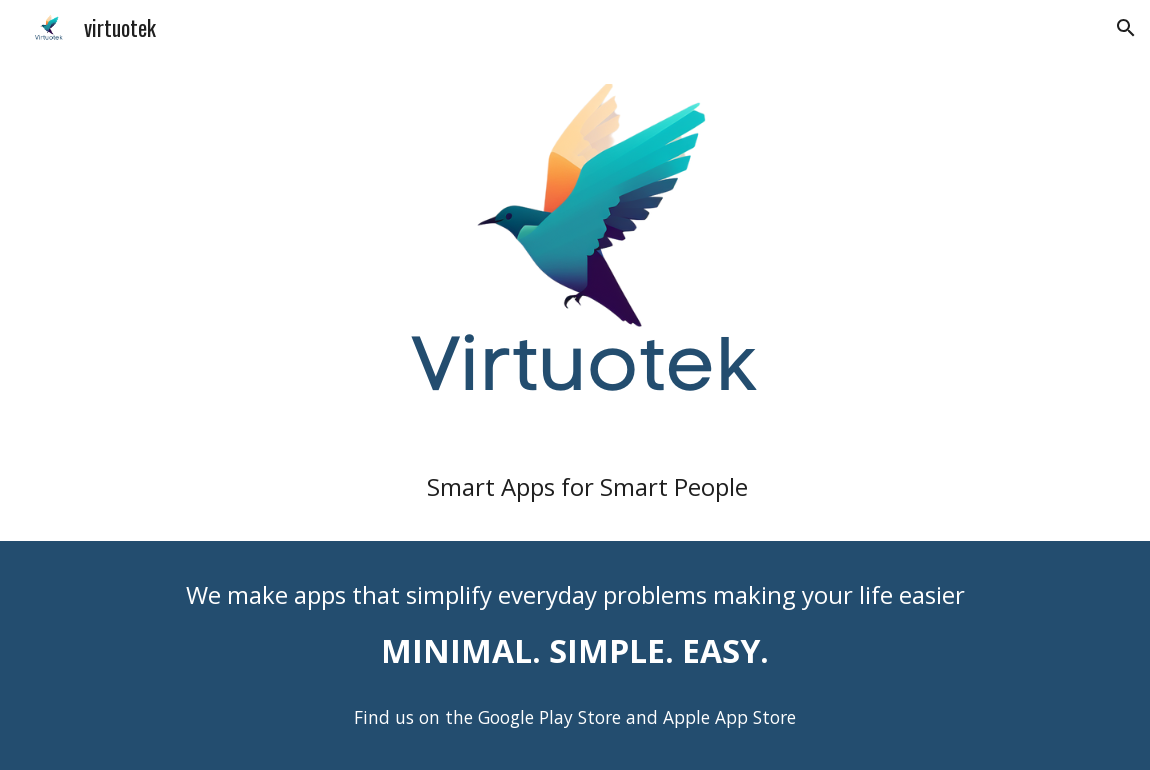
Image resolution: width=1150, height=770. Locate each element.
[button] (1126, 28)
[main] (575, 486)
